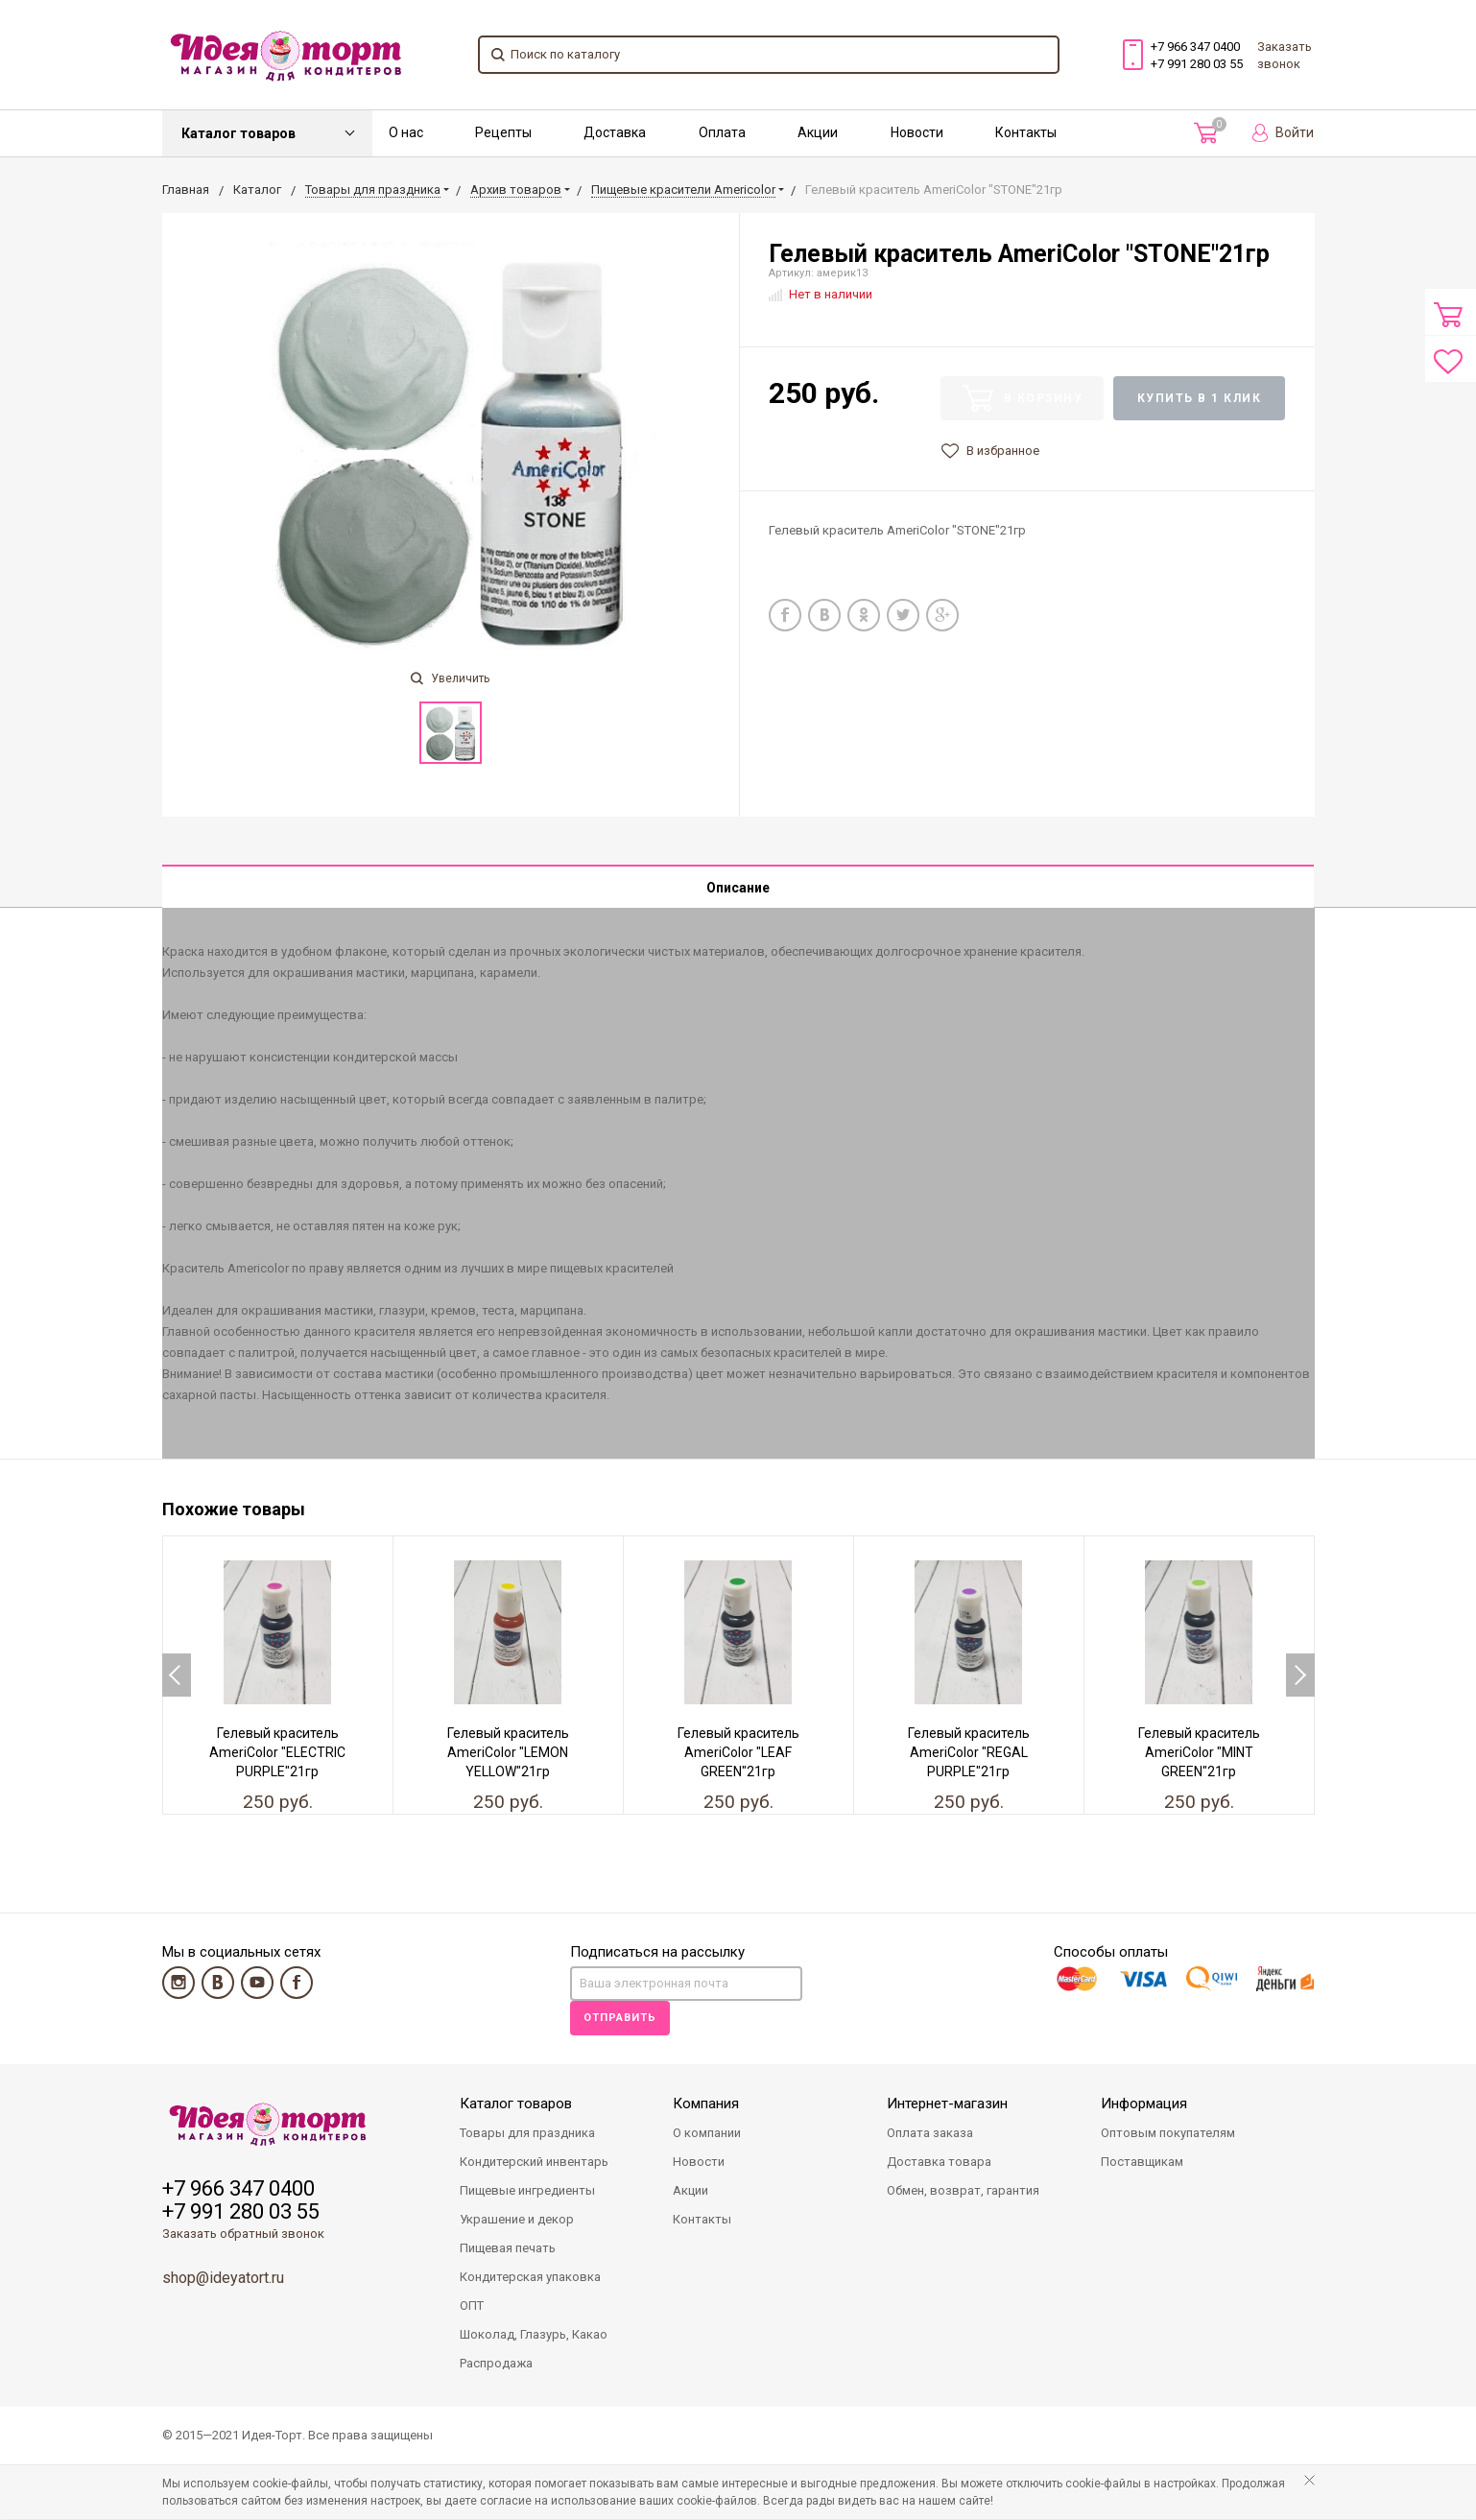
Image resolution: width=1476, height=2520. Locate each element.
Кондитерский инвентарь (534, 2162)
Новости (917, 132)
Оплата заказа (930, 2134)
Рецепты (503, 132)
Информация (1144, 2104)
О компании (707, 2134)
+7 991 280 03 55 (1197, 64)
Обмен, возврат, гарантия (963, 2191)
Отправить (619, 2018)
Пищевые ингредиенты (527, 2191)
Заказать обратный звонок (243, 2234)
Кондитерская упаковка (530, 2277)
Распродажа (496, 2364)
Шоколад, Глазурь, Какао (533, 2335)
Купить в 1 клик (1199, 398)
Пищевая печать (508, 2249)
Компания (706, 2104)
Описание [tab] (738, 887)
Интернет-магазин (947, 2104)
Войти (1283, 133)
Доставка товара (939, 2162)
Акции (818, 132)
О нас (406, 132)
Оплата (722, 132)
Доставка (614, 132)
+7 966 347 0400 (1195, 46)
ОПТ (472, 2306)
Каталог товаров (238, 133)
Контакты (1026, 132)
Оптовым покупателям (1168, 2134)
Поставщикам (1142, 2162)
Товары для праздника (527, 2134)
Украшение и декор (517, 2220)
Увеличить (450, 678)
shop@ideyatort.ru (223, 2279)
